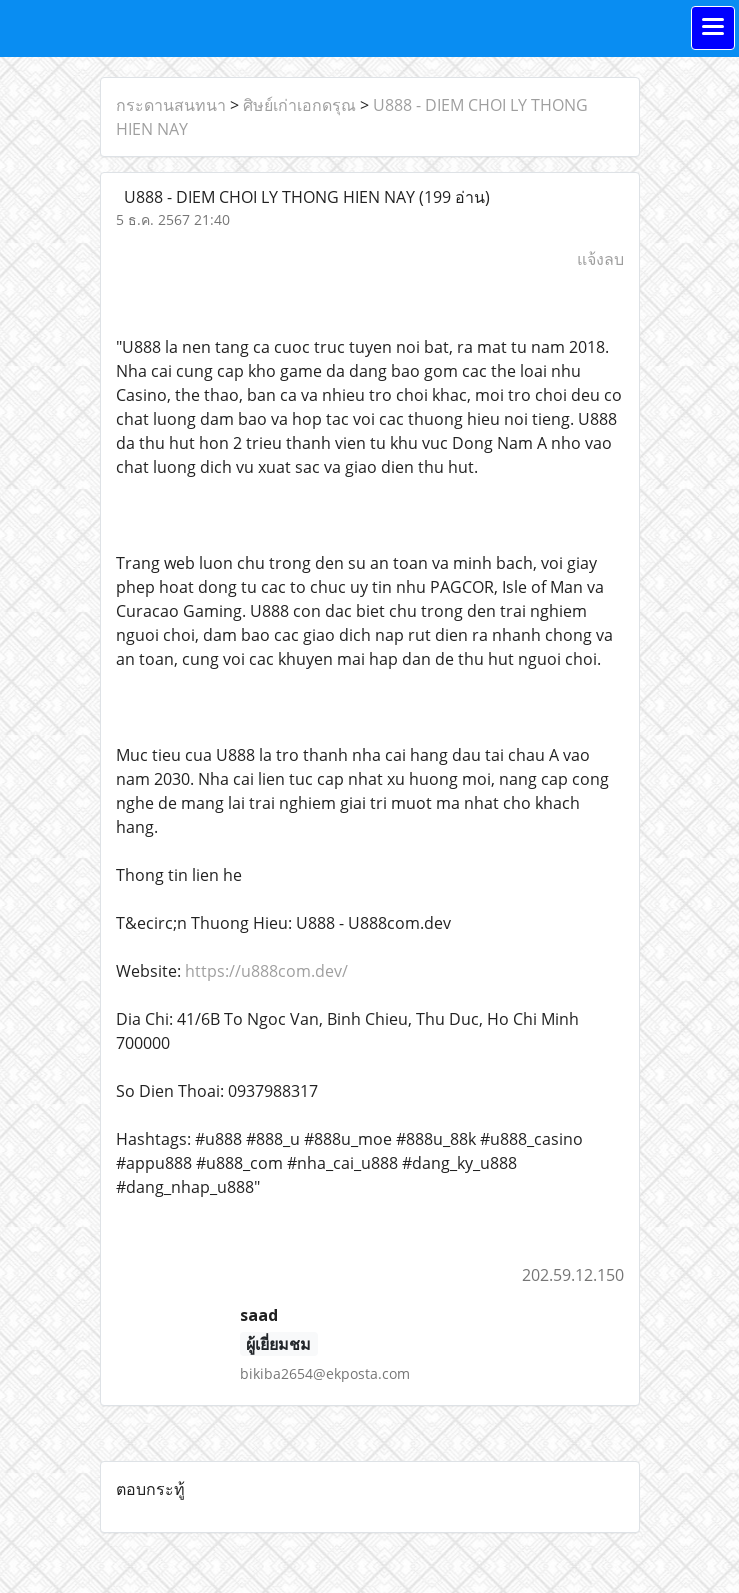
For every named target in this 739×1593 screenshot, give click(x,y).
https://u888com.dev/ (266, 971)
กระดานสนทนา (171, 105)
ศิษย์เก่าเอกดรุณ (299, 105)
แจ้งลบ (600, 259)
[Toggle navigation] (713, 28)
